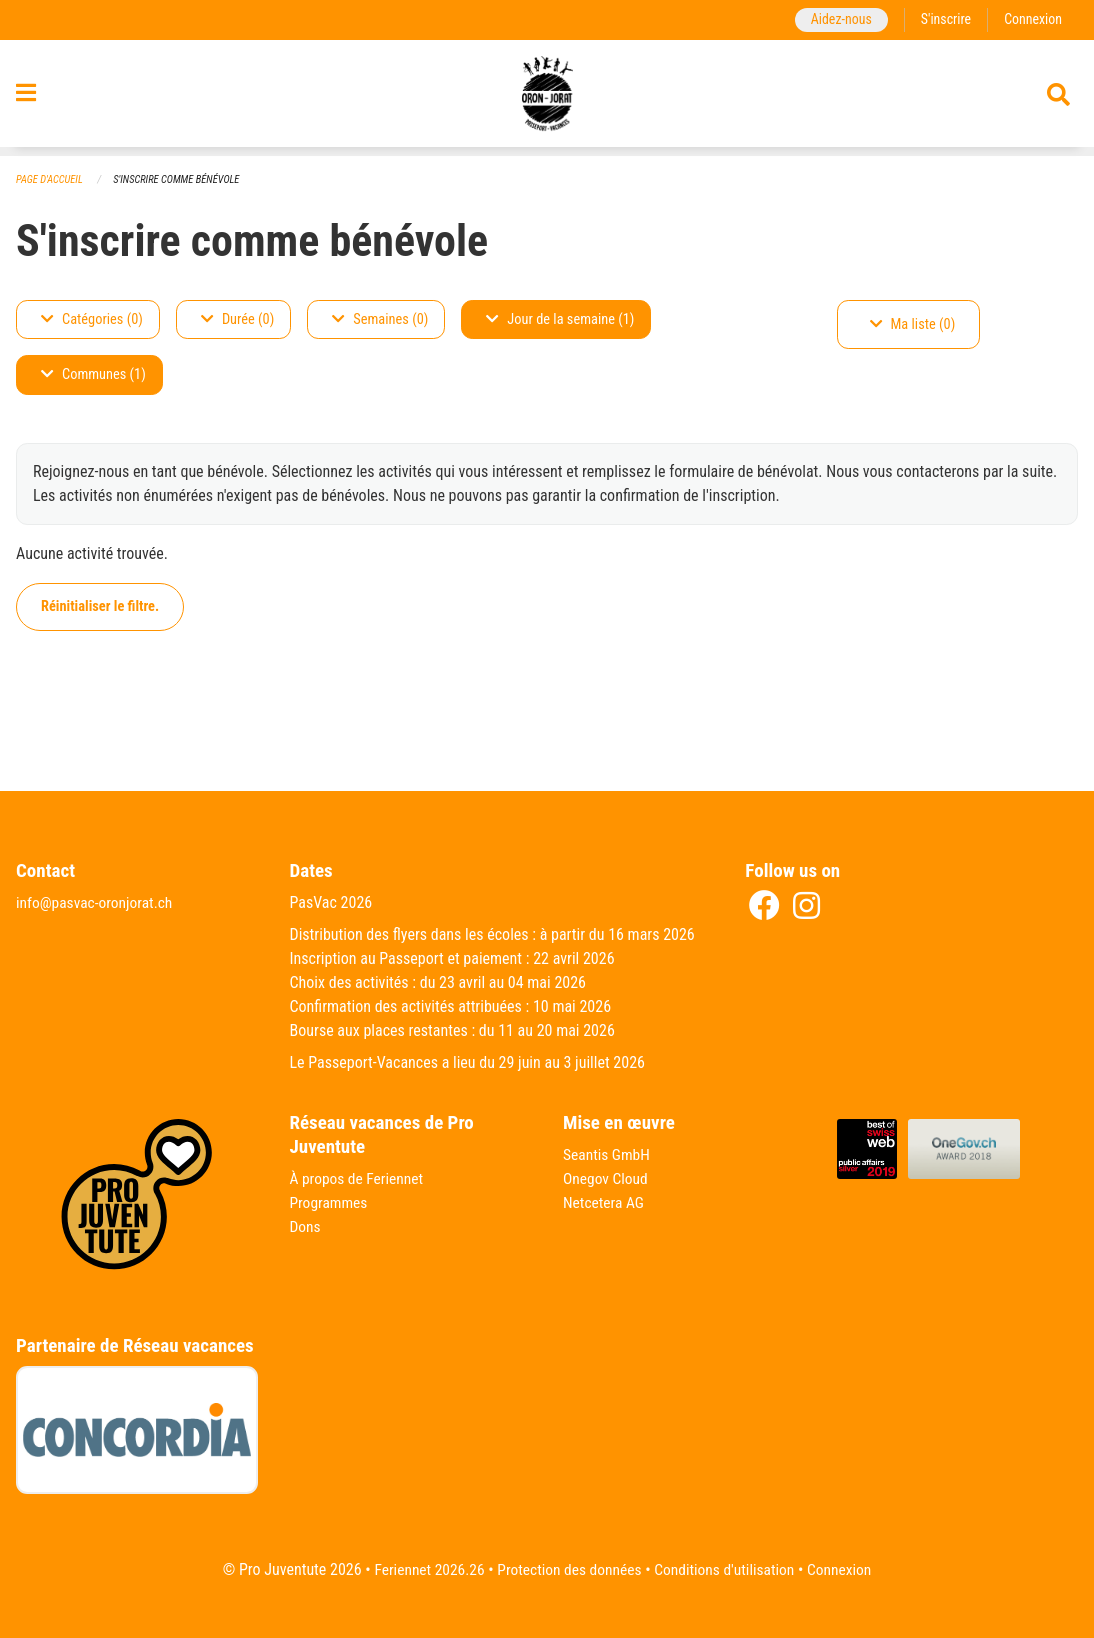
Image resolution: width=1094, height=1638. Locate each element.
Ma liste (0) (913, 324)
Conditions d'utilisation (727, 1569)
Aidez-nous (836, 19)
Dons (306, 1227)
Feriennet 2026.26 (423, 1569)
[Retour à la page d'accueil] (547, 98)
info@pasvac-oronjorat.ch (97, 903)
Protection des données (567, 1569)
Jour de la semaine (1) (560, 319)
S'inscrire (943, 19)
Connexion (1032, 19)
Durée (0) (237, 319)
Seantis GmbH (608, 1155)
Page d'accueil (51, 179)
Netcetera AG (605, 1203)
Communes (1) (93, 375)
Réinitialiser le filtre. (100, 606)
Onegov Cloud (607, 1179)
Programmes (330, 1203)
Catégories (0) (92, 319)
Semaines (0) (380, 319)
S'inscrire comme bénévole (182, 179)
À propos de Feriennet (359, 1179)
